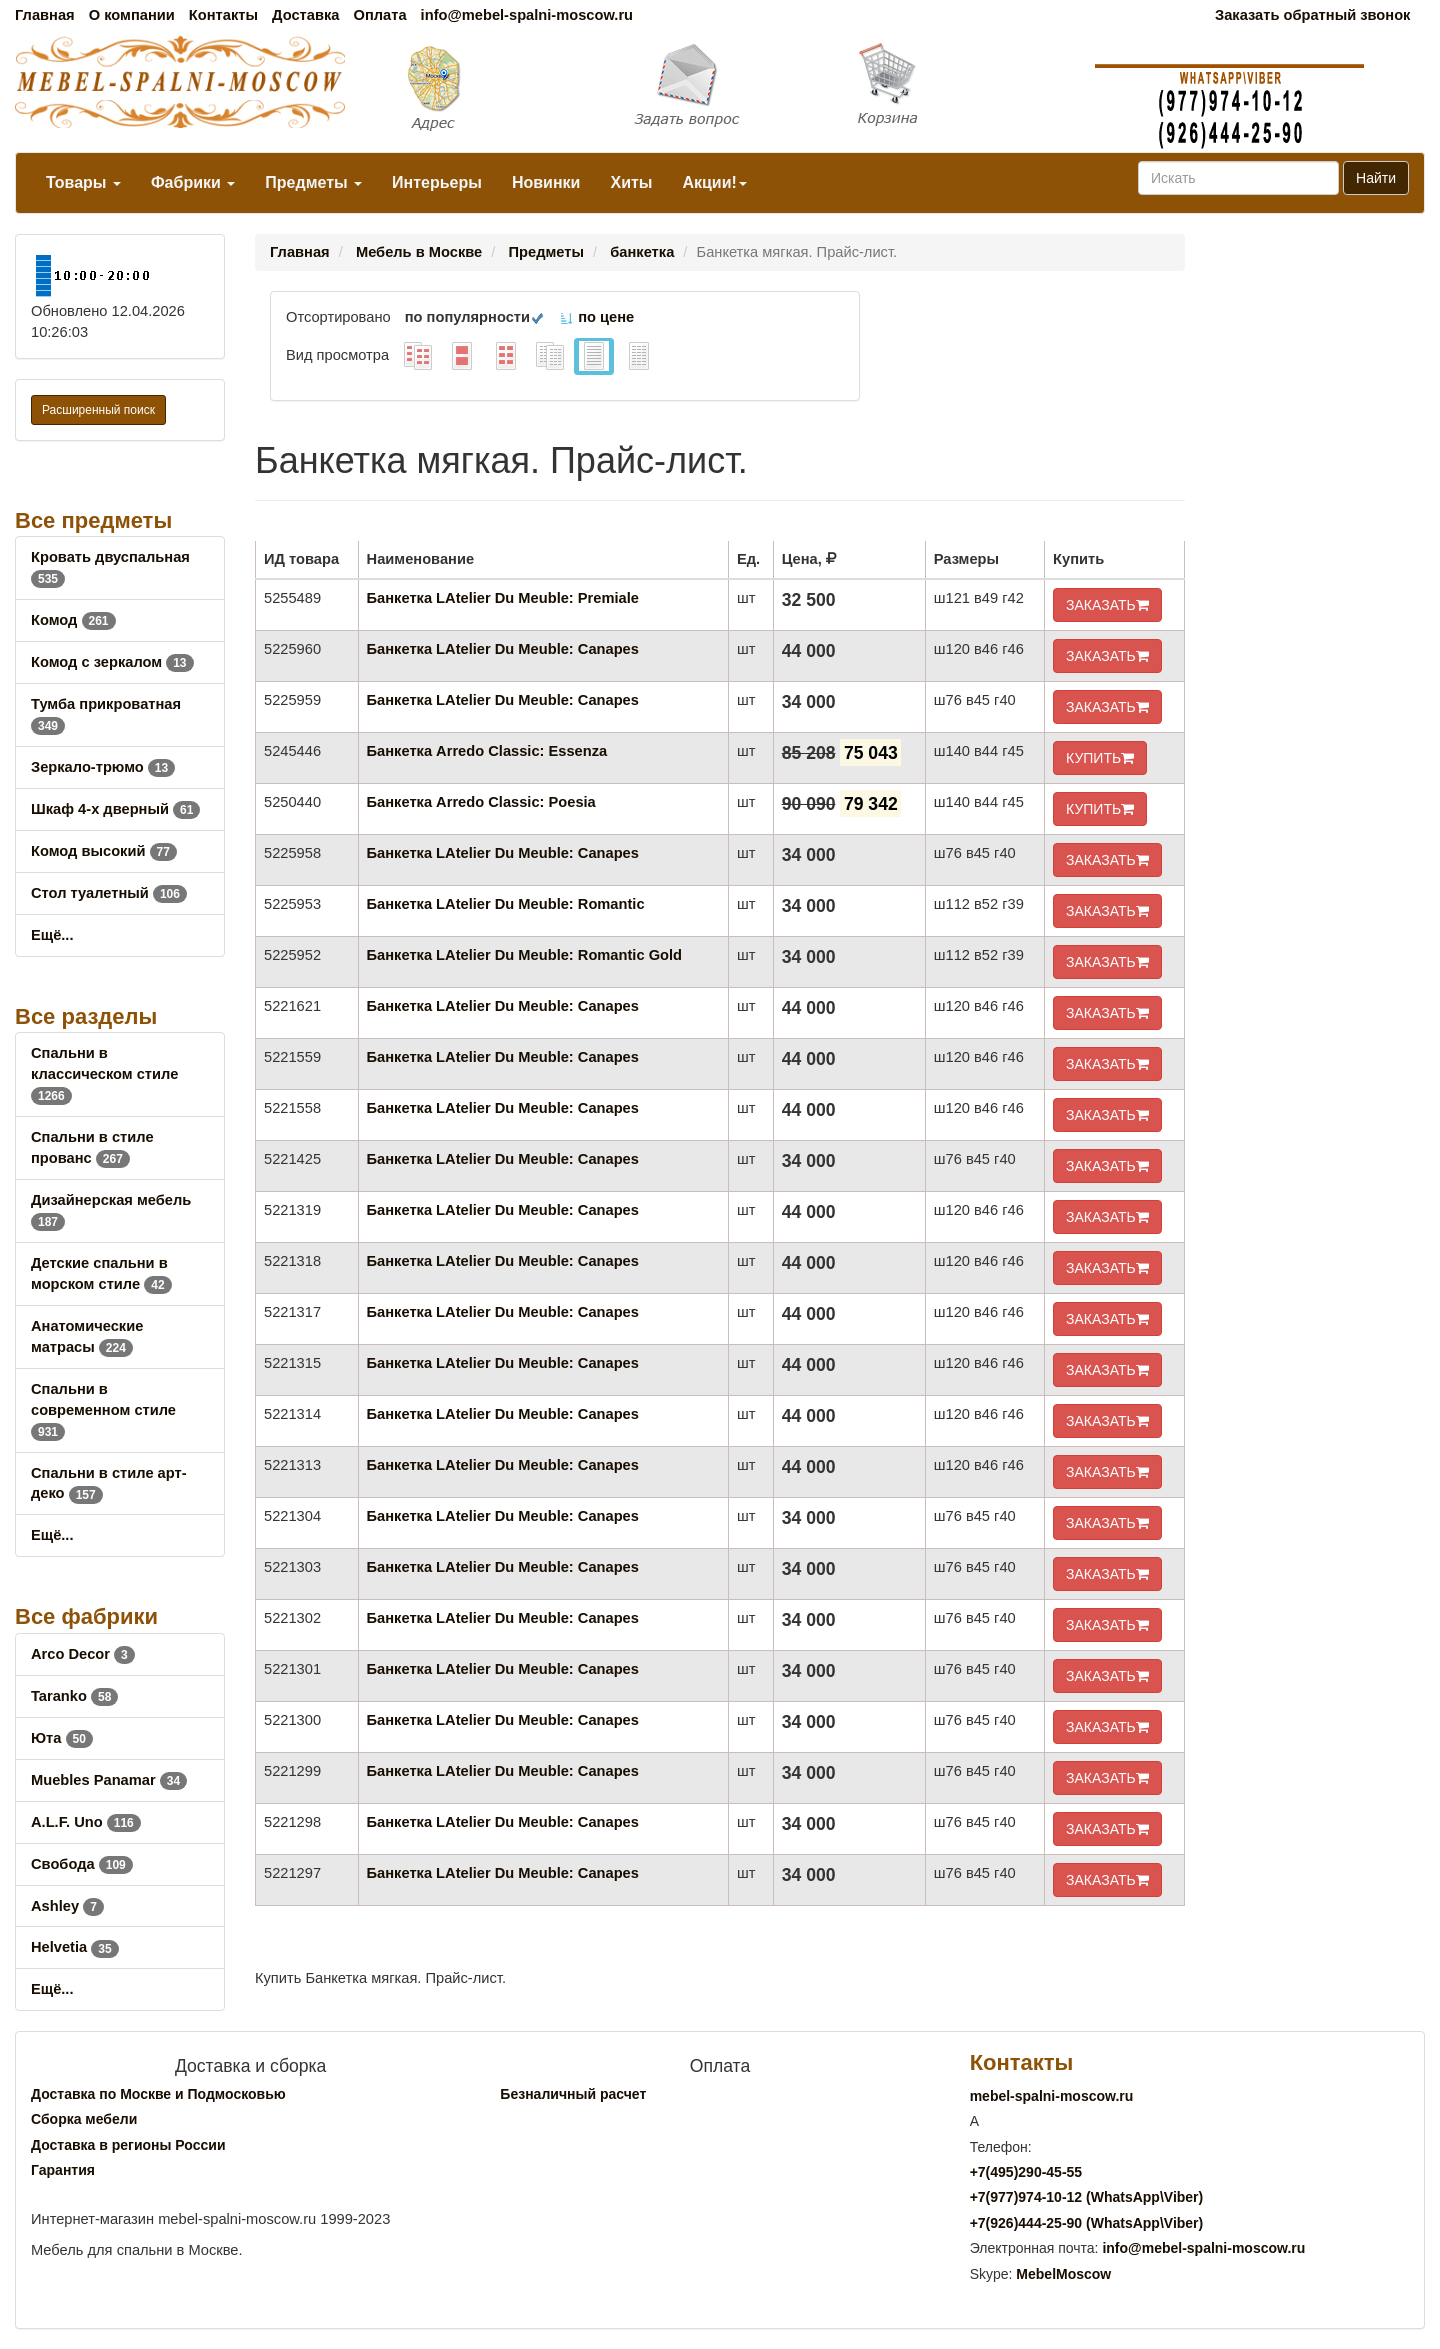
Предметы (313, 182)
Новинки (546, 182)
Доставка (305, 15)
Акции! (714, 182)
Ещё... (52, 935)
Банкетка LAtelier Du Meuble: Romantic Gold (524, 955)
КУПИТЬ (1100, 758)
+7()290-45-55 (1026, 2172)
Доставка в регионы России (128, 2145)
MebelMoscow (1063, 2274)
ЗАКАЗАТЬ (1107, 605)
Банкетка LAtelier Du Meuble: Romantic (506, 904)
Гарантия (63, 2170)
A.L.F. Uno (86, 1822)
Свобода (82, 1864)
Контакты (223, 15)
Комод (73, 620)
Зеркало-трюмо (103, 767)
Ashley (67, 1906)
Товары (83, 182)
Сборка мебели (84, 2119)
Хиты (631, 182)
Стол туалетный (109, 893)
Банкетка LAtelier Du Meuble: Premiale (503, 598)
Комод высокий (104, 851)
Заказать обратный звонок (1312, 15)
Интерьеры (437, 182)
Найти (1376, 178)
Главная (45, 15)
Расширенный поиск (98, 410)
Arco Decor (83, 1654)
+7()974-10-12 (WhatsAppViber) (1087, 2197)
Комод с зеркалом (112, 662)
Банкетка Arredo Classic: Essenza (487, 751)
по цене (596, 317)
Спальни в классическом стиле (104, 1074)
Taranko (74, 1696)
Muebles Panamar (109, 1780)
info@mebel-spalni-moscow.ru (527, 15)
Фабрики (193, 182)
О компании (132, 15)
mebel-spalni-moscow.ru (1052, 2096)
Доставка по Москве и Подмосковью (158, 2094)
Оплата (379, 15)
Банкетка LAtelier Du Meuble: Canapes (503, 649)
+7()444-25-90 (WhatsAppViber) (1087, 2223)
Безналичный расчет (573, 2094)
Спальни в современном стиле (103, 1410)
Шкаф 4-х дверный (115, 809)
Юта (62, 1738)
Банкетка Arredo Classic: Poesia (481, 802)
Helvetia (75, 1947)
